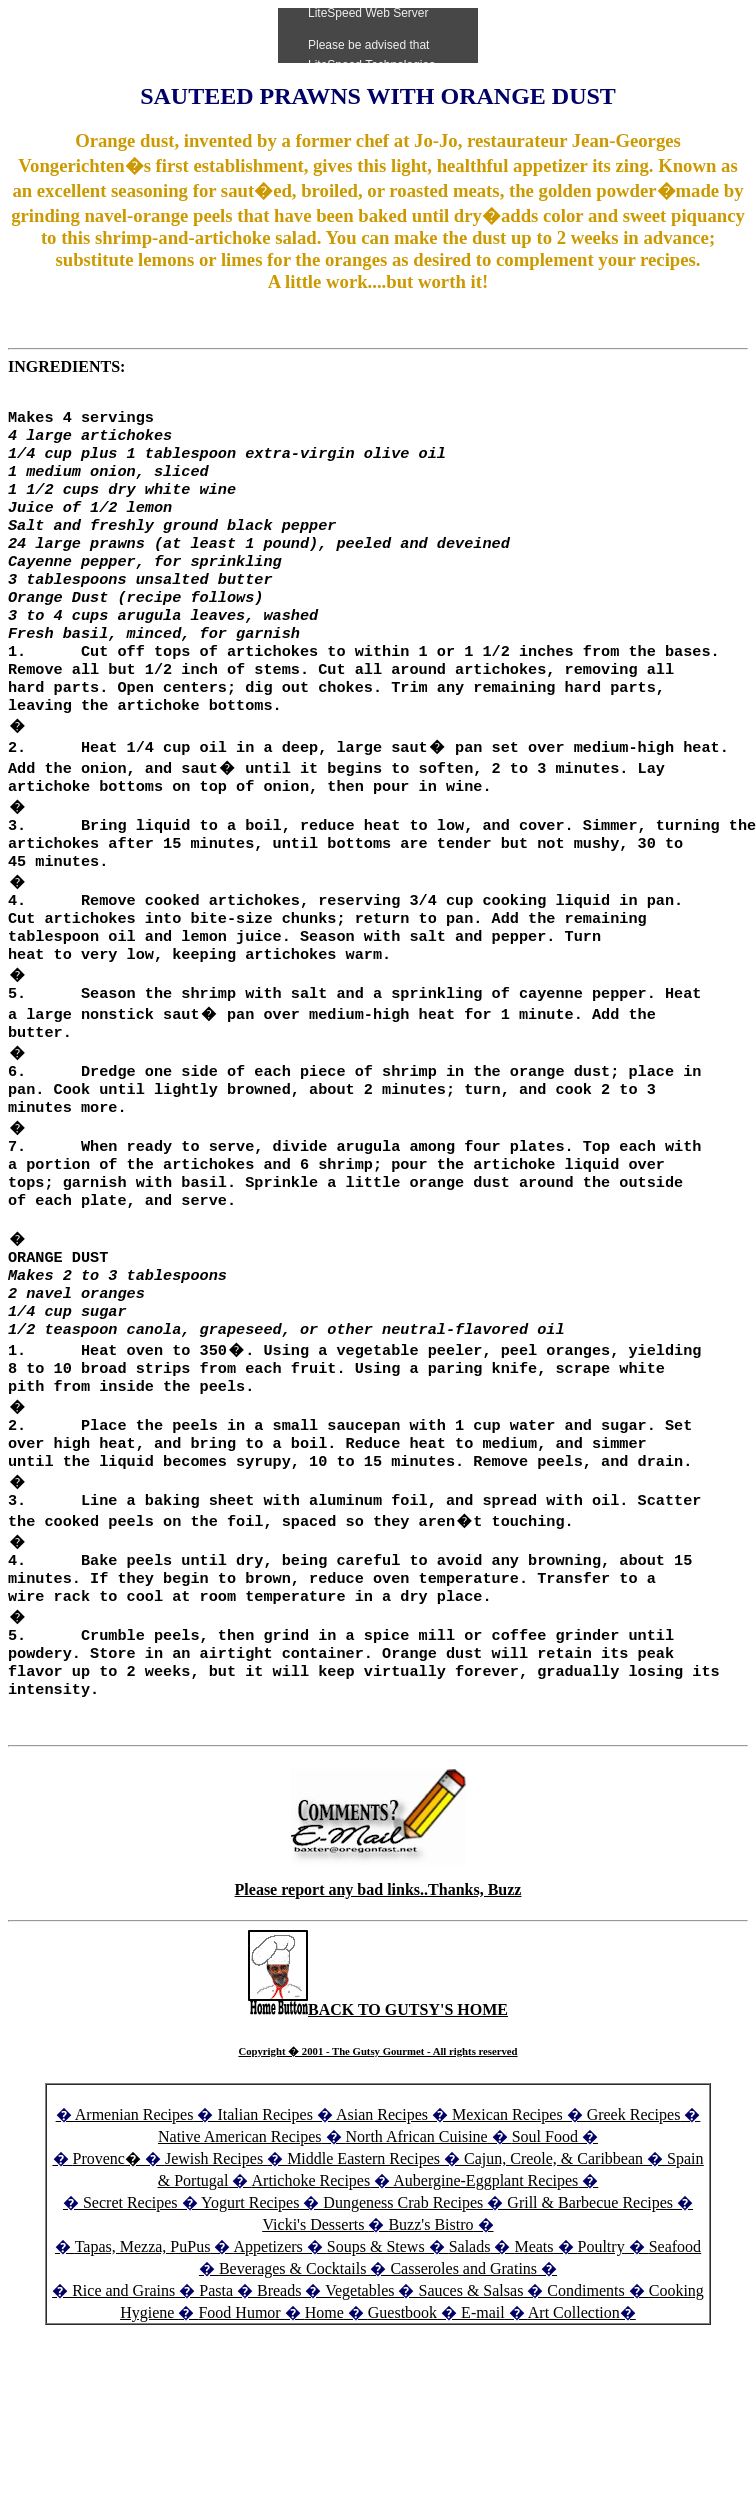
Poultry (601, 2341)
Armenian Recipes (134, 2209)
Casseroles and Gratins (463, 2363)
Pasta (216, 2385)
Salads (470, 2341)
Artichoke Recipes (311, 2275)
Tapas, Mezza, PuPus (143, 2341)
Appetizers (270, 2341)
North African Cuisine (417, 2231)
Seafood (675, 2341)
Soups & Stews (376, 2341)
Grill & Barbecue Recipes (592, 2297)
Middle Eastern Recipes (365, 2253)
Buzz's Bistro (430, 2319)
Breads (279, 2385)
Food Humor (241, 2407)
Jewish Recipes (216, 2253)
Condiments (585, 2385)
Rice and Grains (123, 2385)
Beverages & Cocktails (295, 2363)
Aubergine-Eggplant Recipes (485, 2275)
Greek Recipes (634, 2209)
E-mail (483, 2407)
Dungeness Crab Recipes (403, 2297)
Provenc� (107, 2253)
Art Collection (574, 2407)
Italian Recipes (267, 2209)
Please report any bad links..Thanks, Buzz (378, 1984)
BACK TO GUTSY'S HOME (378, 2104)
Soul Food (545, 2231)
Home (324, 2407)
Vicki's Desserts (315, 2319)
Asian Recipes (382, 2209)
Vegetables (359, 2385)
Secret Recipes (130, 2297)
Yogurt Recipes (250, 2297)
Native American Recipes (240, 2231)
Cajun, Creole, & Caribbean (553, 2253)
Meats (533, 2341)
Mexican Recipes (509, 2209)
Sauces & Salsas (470, 2385)
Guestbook (402, 2407)
